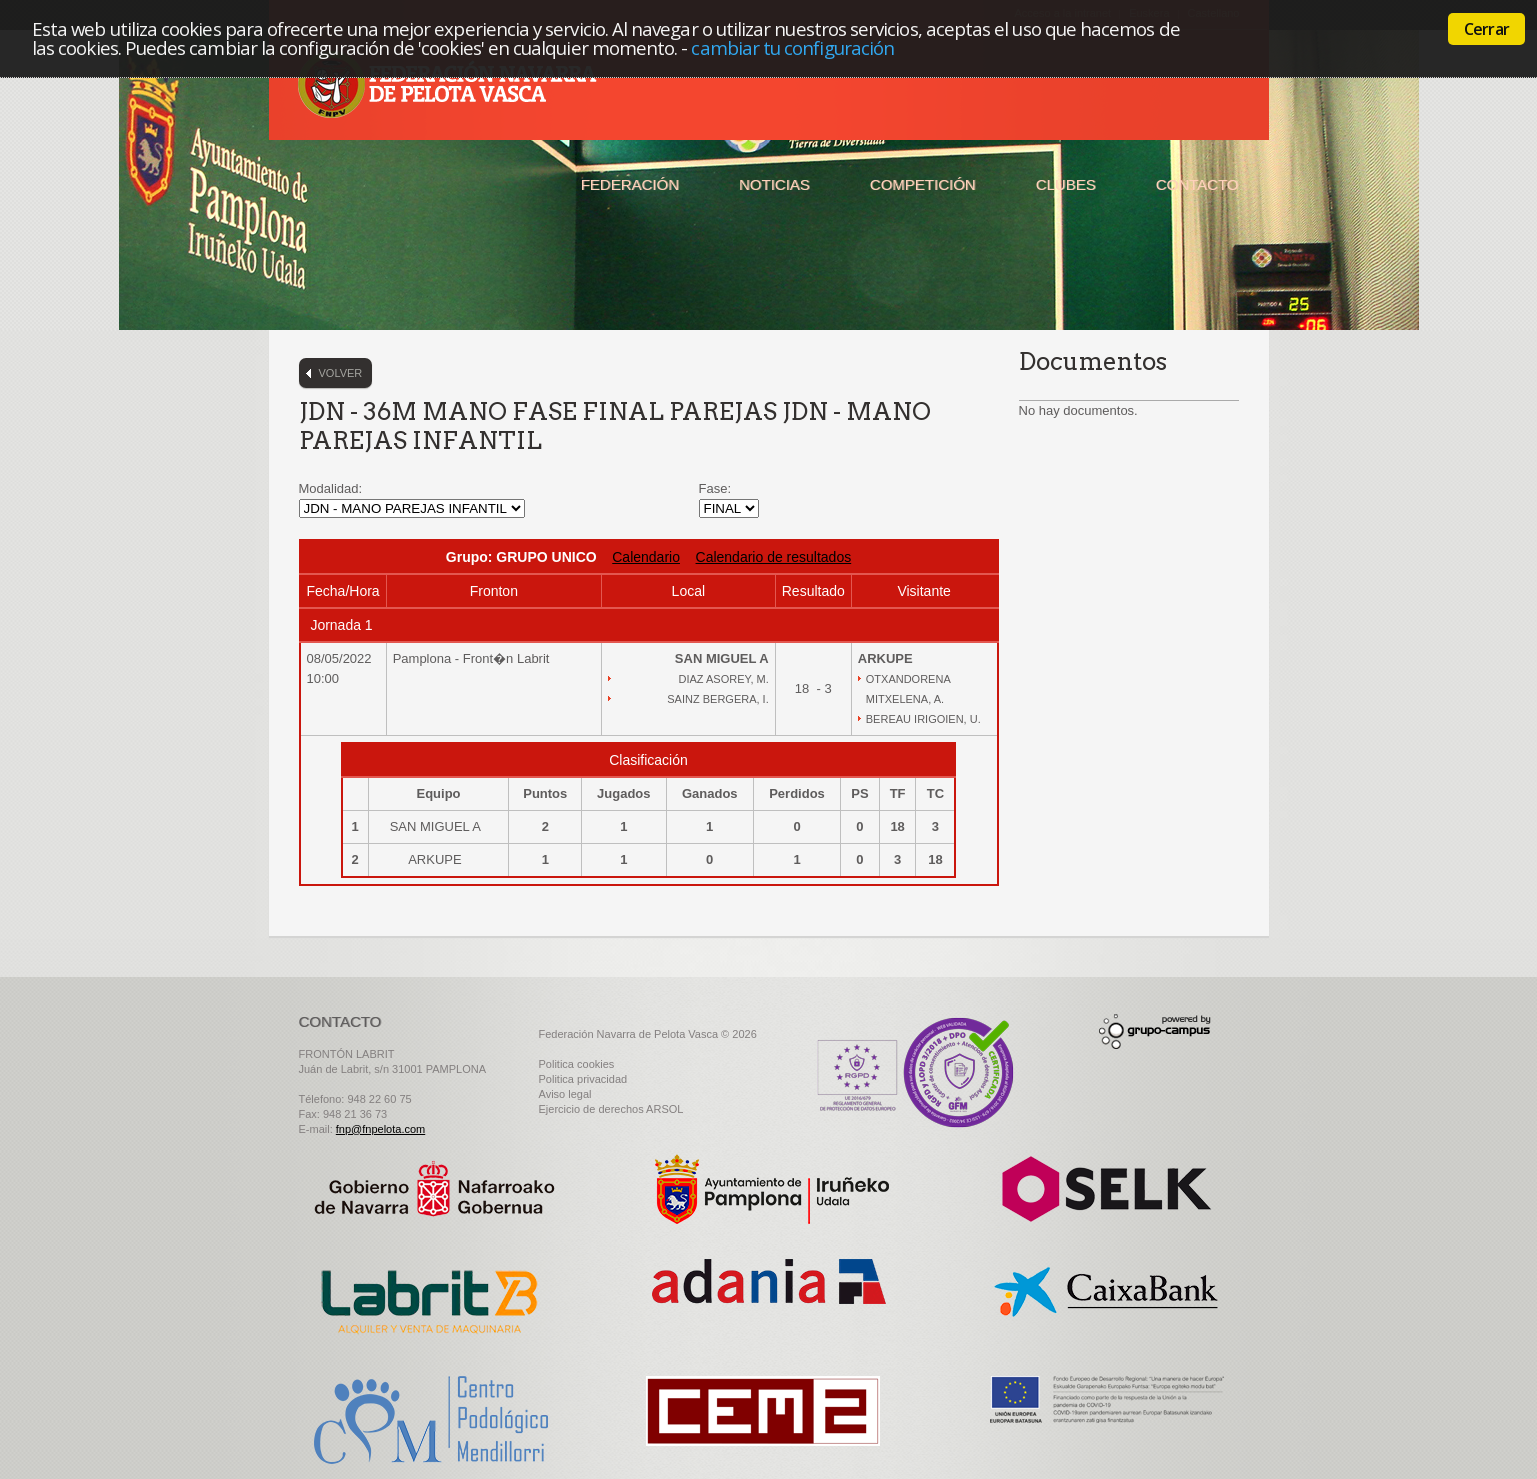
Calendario (646, 557)
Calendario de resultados (774, 557)
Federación (630, 184)
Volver (341, 373)
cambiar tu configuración (792, 47)
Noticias (774, 184)
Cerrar (1486, 29)
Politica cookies (577, 1064)
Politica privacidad (583, 1079)
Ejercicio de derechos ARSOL (611, 1109)
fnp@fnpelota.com (380, 1129)
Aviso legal (565, 1094)
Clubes (1066, 184)
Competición (923, 184)
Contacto (1197, 184)
